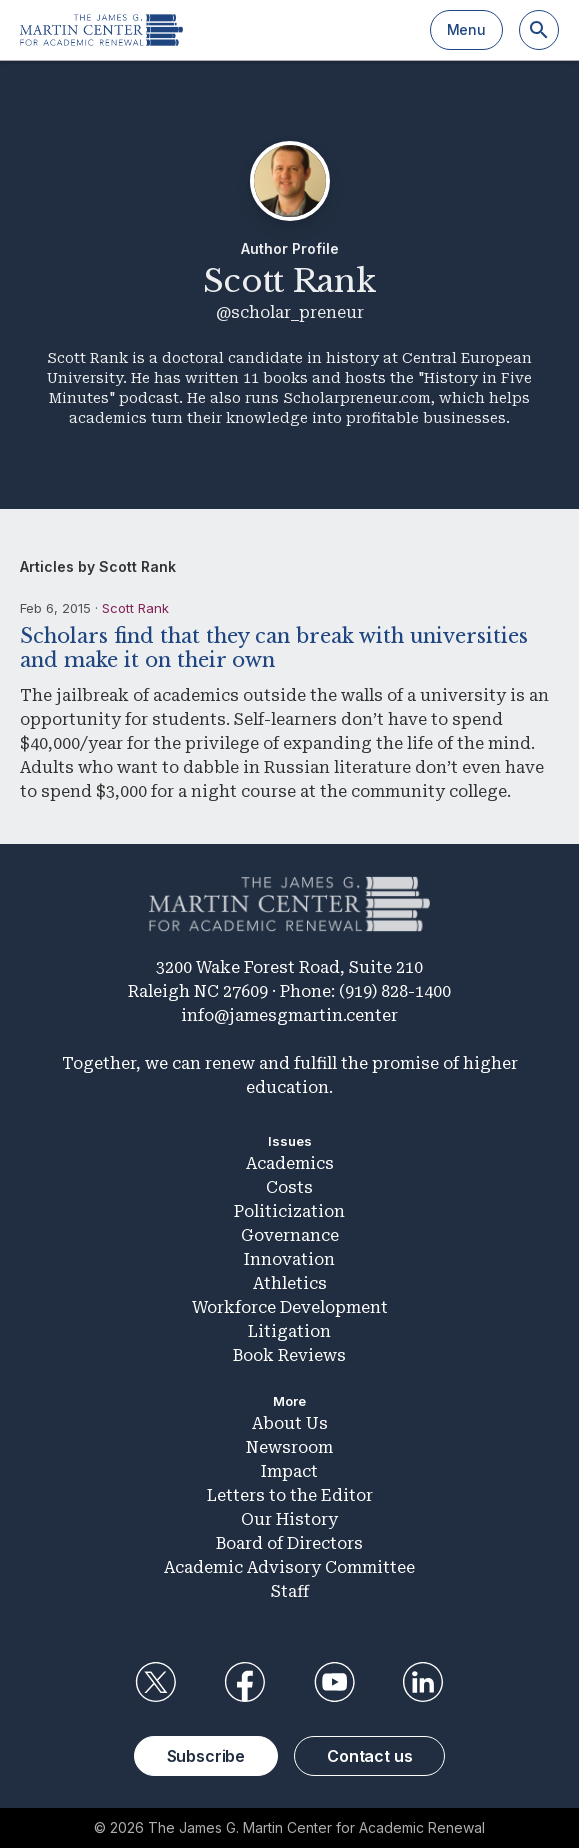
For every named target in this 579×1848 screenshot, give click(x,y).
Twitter (156, 1682)
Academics (290, 1163)
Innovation (289, 1259)
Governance (290, 1235)
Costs (289, 1187)
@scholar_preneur (290, 312)
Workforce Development (290, 1307)
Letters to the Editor (290, 1495)
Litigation (289, 1331)
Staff (290, 1591)
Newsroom (289, 1447)
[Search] (539, 30)
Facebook (245, 1682)
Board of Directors (289, 1543)
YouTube (334, 1682)
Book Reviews (289, 1355)
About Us (290, 1423)
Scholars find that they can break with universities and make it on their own (274, 648)
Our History (289, 1519)
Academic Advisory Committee (289, 1567)
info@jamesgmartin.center (289, 1015)
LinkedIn (423, 1682)
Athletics (290, 1283)
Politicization (289, 1211)
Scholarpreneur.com (357, 398)
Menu (466, 29)
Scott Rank (135, 608)
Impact (289, 1471)
